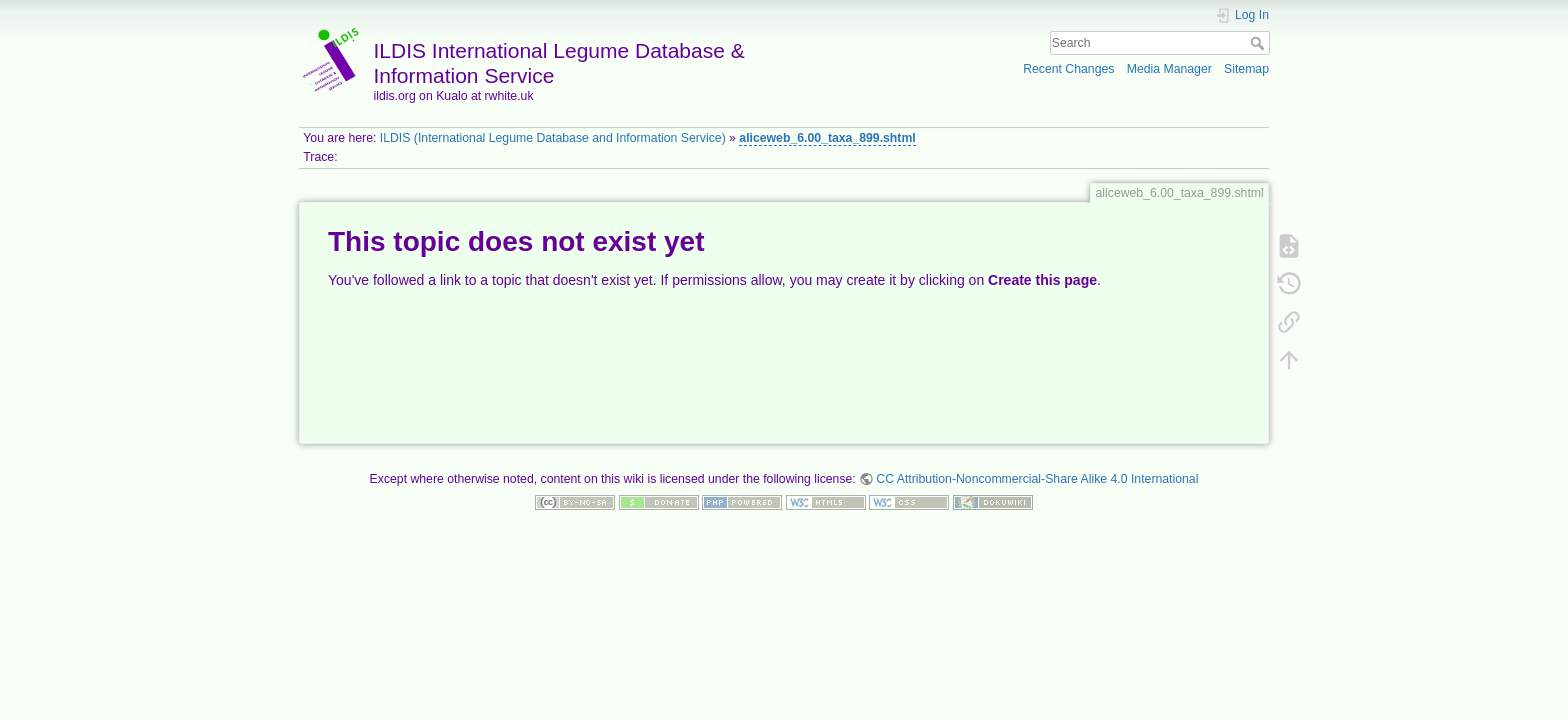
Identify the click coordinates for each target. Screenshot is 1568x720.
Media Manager (1169, 69)
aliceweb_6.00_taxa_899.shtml (827, 138)
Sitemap (1246, 69)
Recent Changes (1068, 69)
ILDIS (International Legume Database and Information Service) (553, 138)
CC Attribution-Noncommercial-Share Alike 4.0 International (1037, 479)
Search (1259, 43)
